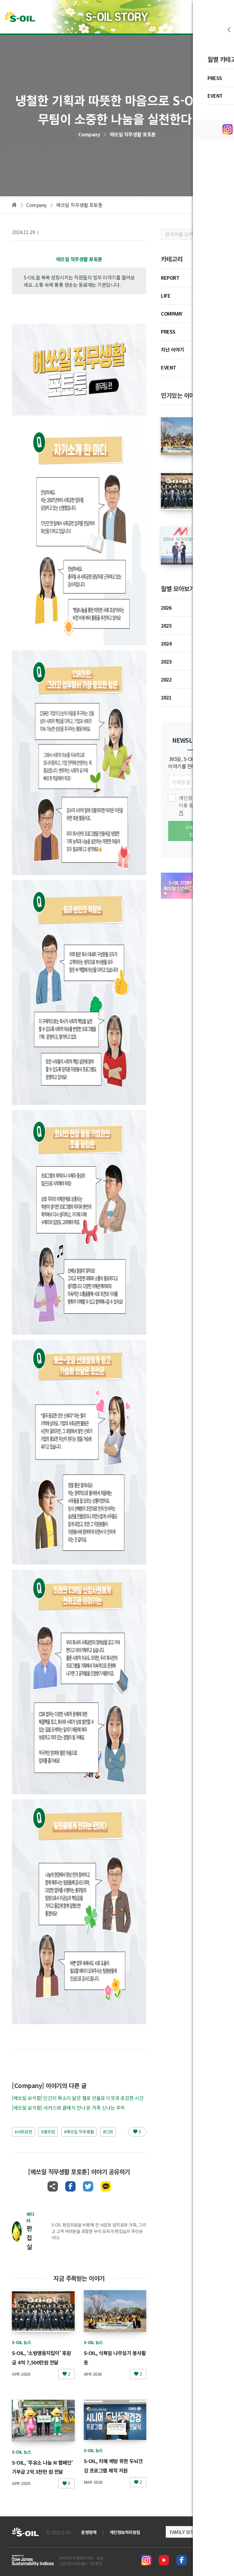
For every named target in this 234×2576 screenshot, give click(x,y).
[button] (186, 891)
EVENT (168, 367)
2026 (166, 607)
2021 (166, 697)
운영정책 (88, 2532)
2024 (166, 643)
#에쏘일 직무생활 (79, 2132)
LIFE (165, 295)
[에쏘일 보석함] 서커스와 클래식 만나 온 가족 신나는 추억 (68, 2107)
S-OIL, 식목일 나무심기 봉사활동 (215, 428)
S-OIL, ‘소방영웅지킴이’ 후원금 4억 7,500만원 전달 (43, 2361)
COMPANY (172, 313)
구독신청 (191, 831)
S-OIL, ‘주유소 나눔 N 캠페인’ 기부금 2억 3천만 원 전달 (43, 2471)
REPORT (170, 277)
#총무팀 (48, 2132)
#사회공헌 (23, 2132)
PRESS (168, 331)
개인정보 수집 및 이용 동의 (196, 805)
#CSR (108, 2132)
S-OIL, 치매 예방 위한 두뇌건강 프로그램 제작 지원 (114, 2469)
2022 (166, 679)
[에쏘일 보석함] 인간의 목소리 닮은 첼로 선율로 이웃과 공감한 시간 (78, 2097)
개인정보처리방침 (125, 2532)
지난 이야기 (172, 349)
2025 (166, 625)
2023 (166, 661)
